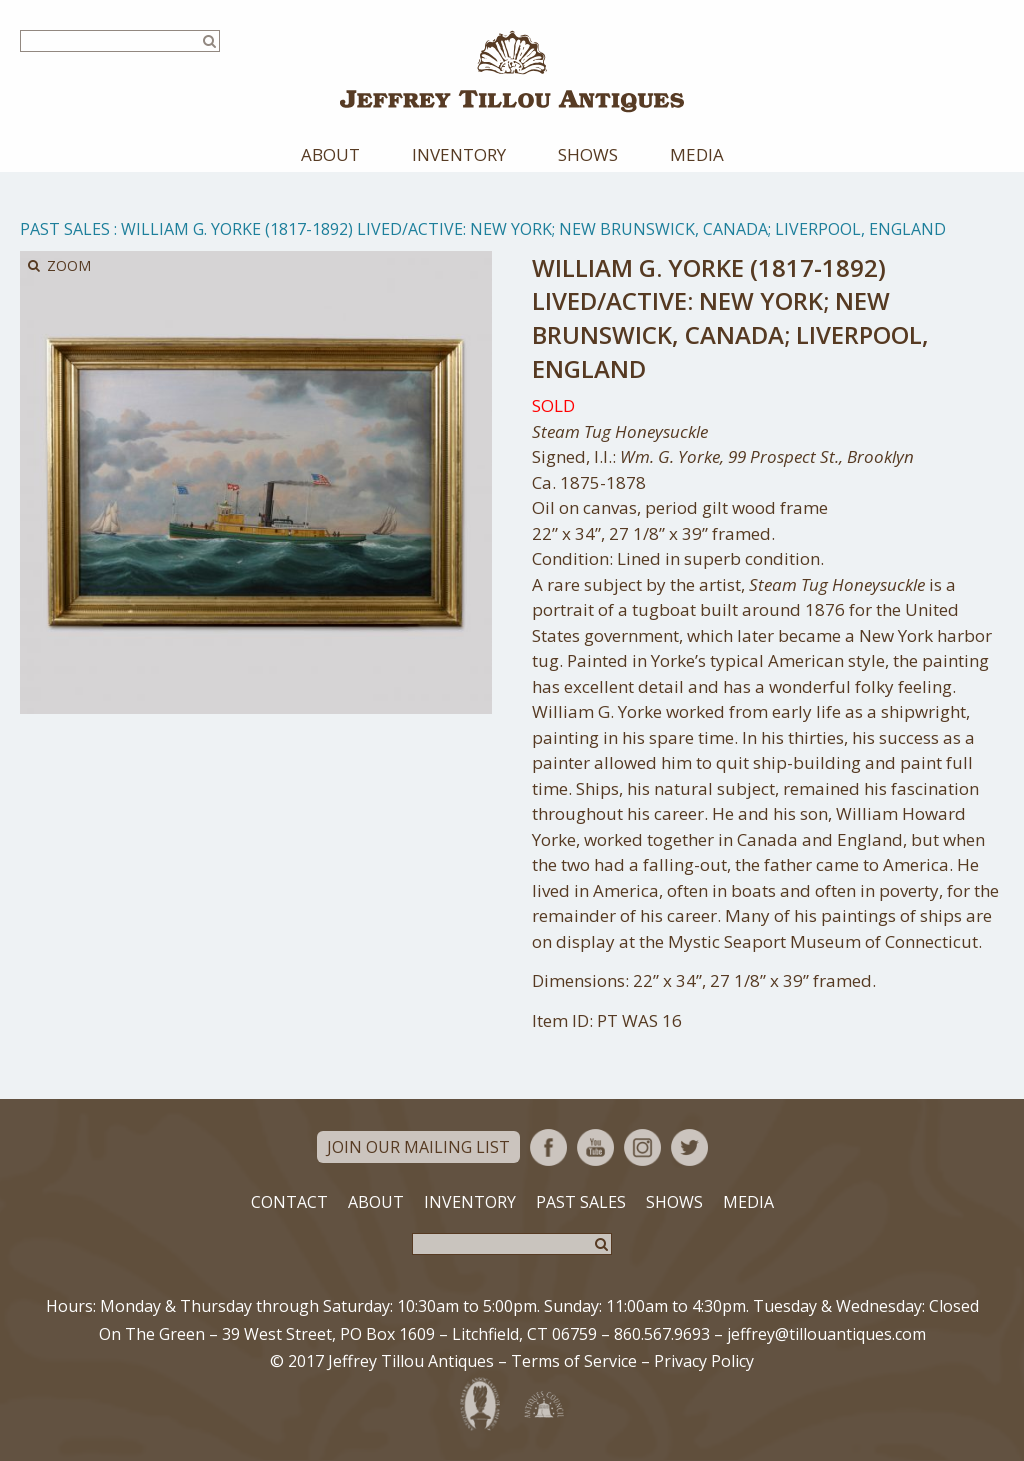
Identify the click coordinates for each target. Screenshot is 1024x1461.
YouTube (595, 1147)
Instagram (642, 1147)
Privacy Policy (704, 1361)
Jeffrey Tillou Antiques (512, 71)
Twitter (689, 1147)
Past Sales (65, 229)
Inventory (459, 154)
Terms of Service (574, 1361)
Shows (588, 154)
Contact (289, 1202)
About (330, 154)
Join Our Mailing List (418, 1147)
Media (697, 154)
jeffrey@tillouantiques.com (826, 1334)
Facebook (548, 1147)
